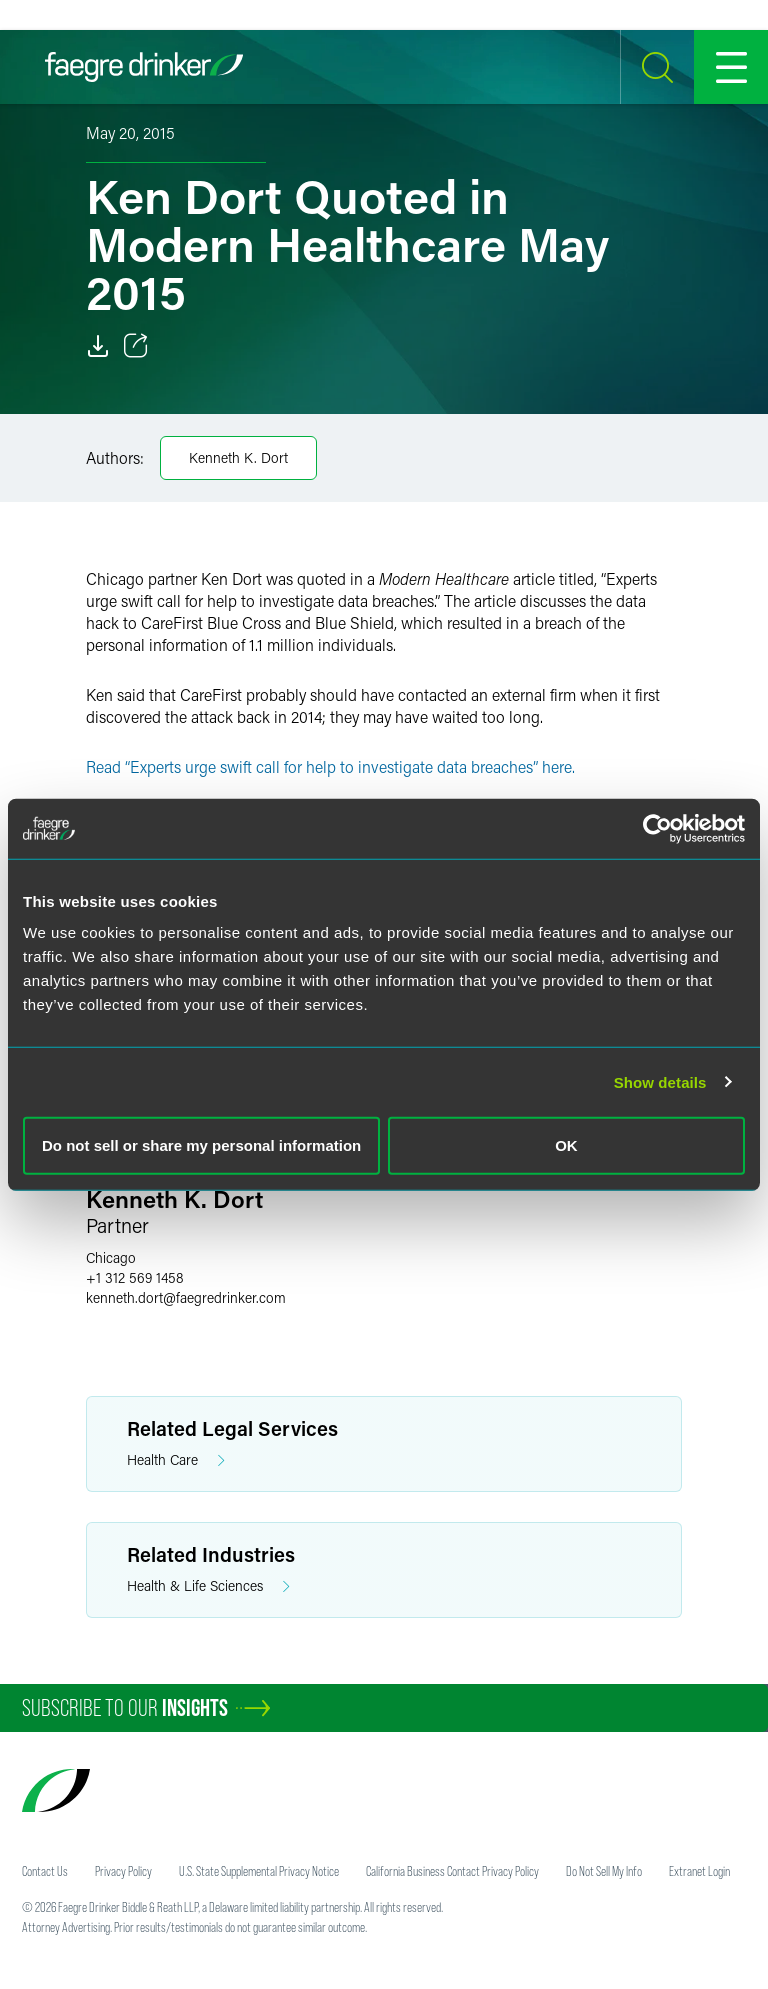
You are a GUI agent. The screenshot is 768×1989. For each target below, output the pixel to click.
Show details (660, 1081)
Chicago (111, 1257)
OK (566, 1145)
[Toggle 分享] (136, 346)
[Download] (98, 346)
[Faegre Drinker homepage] (144, 67)
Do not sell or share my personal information (201, 1145)
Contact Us (45, 1871)
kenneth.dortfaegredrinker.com (186, 1297)
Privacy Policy (123, 1871)
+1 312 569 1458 (135, 1277)
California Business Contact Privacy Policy (452, 1871)
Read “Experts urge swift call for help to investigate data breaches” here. (330, 766)
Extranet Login (699, 1871)
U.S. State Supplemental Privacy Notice (259, 1871)
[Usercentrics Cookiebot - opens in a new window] (657, 828)
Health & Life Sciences (208, 1586)
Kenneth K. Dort (238, 457)
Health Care (176, 1460)
